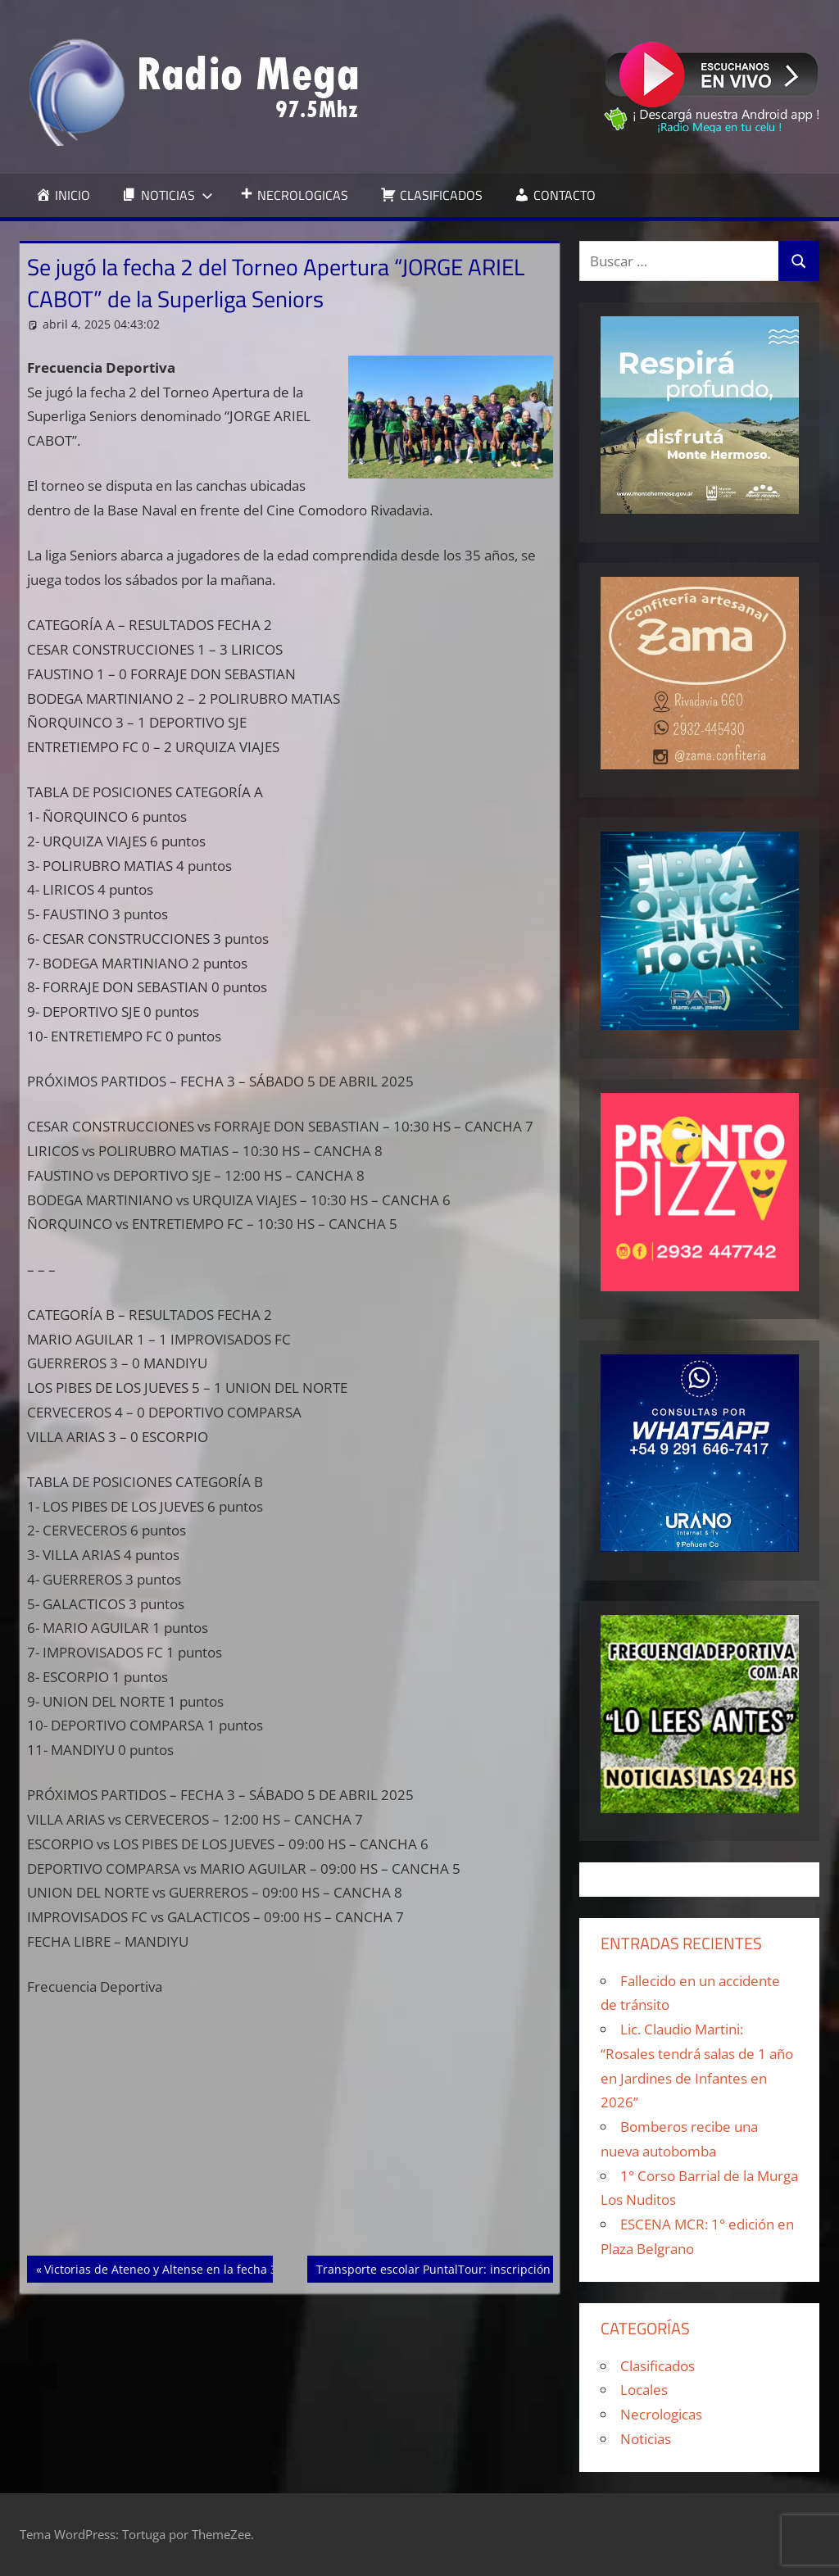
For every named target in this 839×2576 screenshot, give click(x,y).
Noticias (645, 2438)
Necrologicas (661, 2414)
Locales (644, 2389)
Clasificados (657, 2365)
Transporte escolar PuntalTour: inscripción (433, 2268)
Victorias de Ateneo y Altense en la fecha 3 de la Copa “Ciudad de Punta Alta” (254, 2268)
